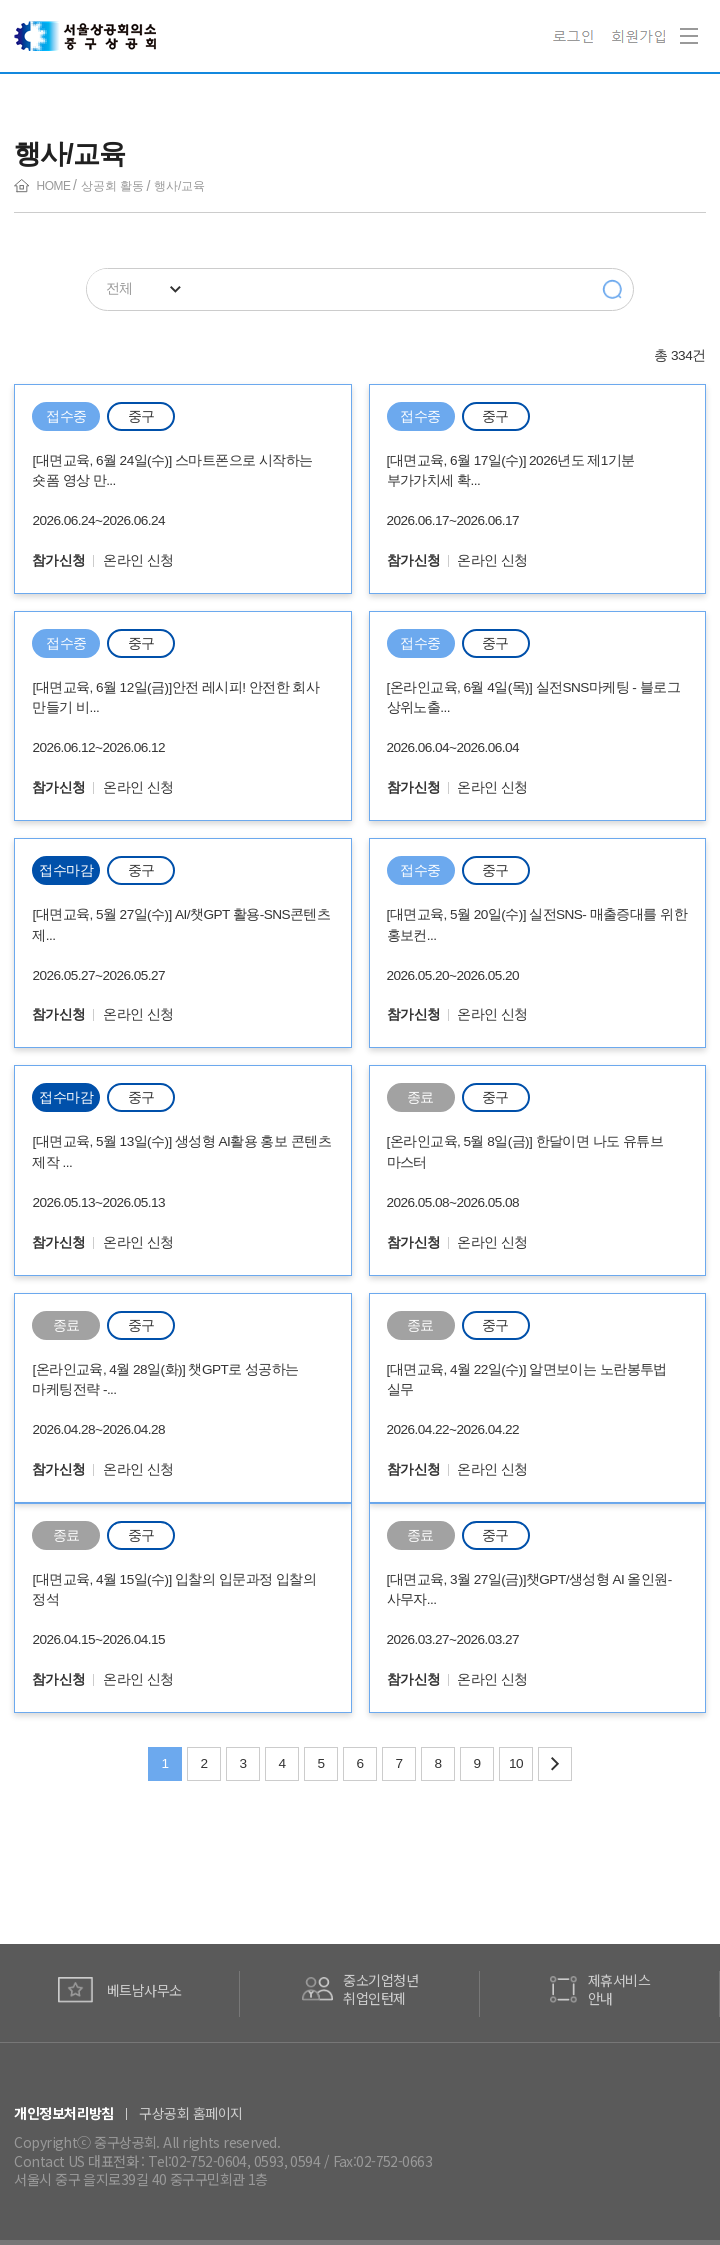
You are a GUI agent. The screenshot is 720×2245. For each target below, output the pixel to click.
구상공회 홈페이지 (190, 2113)
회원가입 (639, 36)
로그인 (576, 36)
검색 (613, 290)
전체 (119, 288)
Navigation (685, 22)
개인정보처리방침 (64, 2113)
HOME (54, 186)
